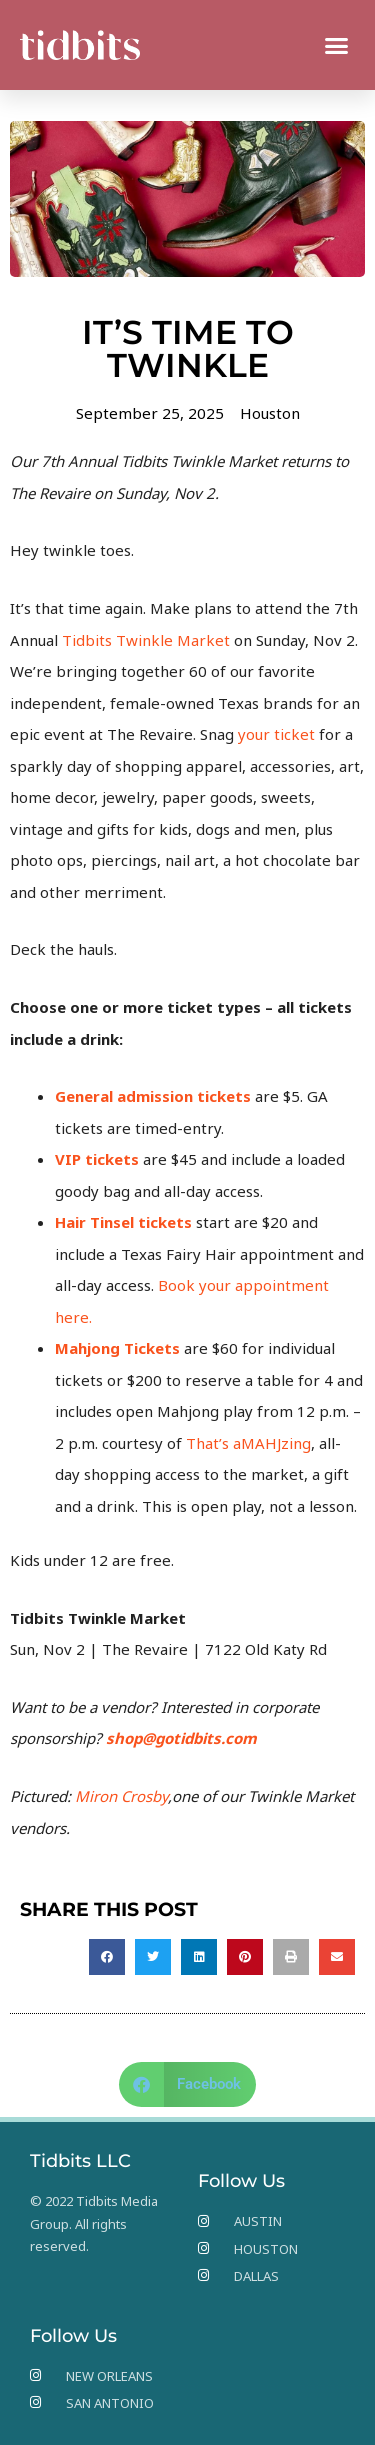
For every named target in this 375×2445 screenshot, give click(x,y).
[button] (337, 45)
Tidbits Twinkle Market (146, 640)
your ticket (276, 734)
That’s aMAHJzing (248, 1443)
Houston (270, 413)
